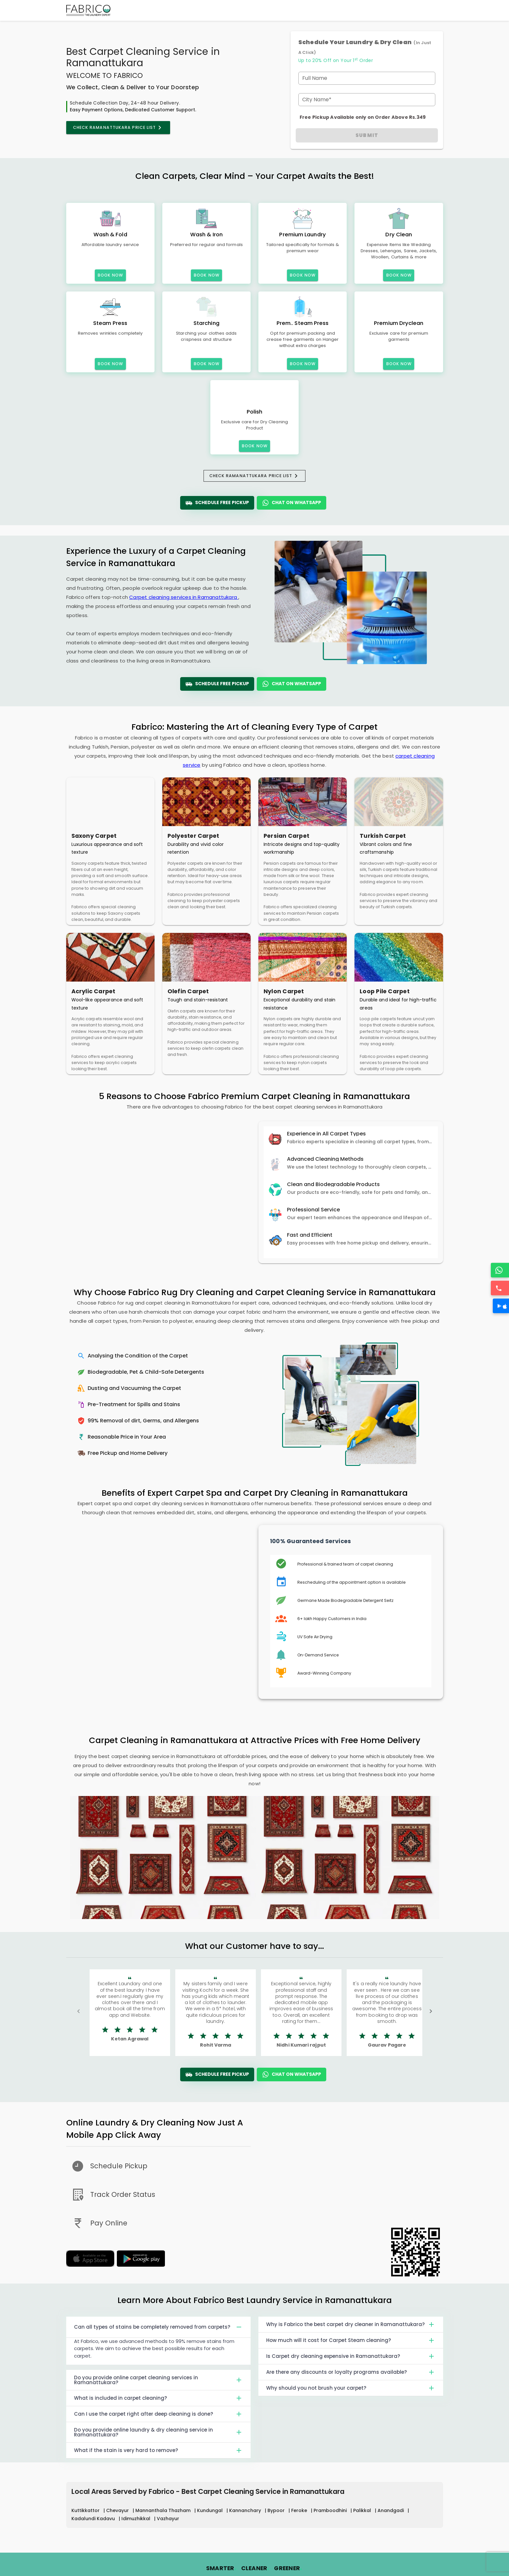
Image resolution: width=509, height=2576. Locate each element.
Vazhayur (168, 2518)
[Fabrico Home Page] (88, 10)
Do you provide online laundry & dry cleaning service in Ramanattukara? (158, 2432)
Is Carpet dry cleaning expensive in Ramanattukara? (350, 2356)
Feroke (299, 2510)
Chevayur (118, 2510)
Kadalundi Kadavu (93, 2518)
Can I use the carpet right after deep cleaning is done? (158, 2414)
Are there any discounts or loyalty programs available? (350, 2372)
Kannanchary (245, 2510)
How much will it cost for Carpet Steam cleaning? (350, 2340)
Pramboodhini (331, 2510)
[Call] (501, 1288)
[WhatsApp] (501, 1270)
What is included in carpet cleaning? (158, 2398)
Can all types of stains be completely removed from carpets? (158, 2327)
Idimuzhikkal (136, 2518)
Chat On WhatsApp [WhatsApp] (291, 502)
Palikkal (362, 2510)
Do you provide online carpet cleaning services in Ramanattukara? (158, 2380)
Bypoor (276, 2510)
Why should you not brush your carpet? (350, 2388)
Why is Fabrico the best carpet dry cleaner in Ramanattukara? (350, 2324)
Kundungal (210, 2510)
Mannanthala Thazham (163, 2510)
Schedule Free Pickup (217, 502)
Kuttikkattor (86, 2510)
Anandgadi (391, 2510)
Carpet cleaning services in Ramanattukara (183, 597)
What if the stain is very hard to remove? (158, 2450)
